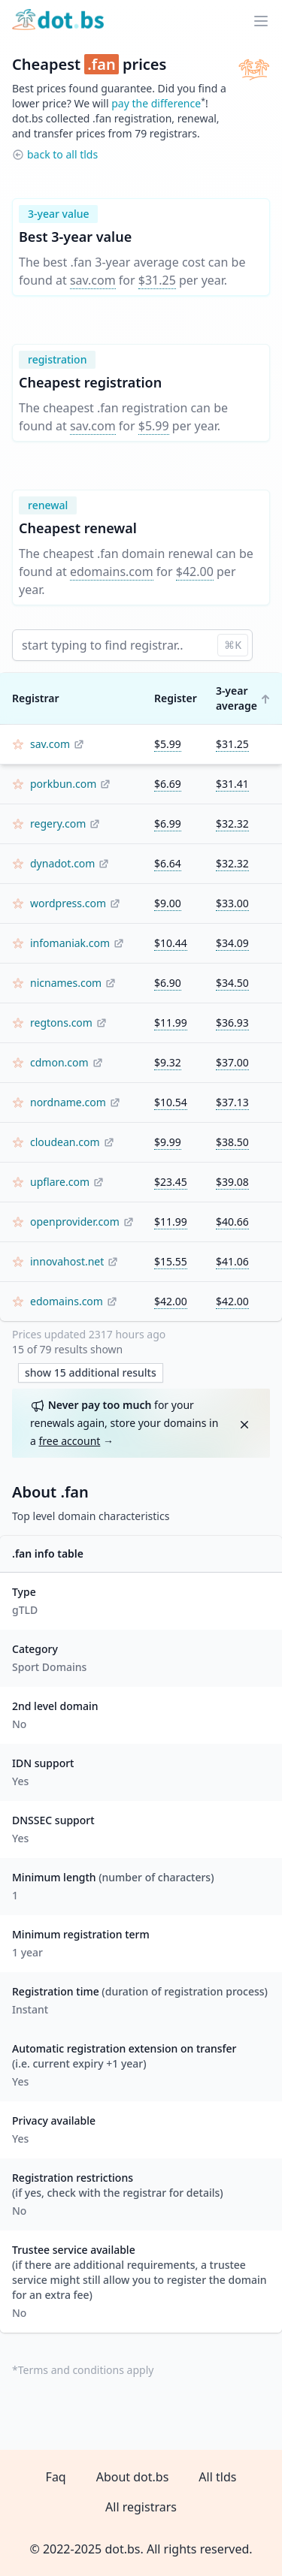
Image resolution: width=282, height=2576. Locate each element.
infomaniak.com (70, 943)
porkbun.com (63, 784)
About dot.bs (132, 2477)
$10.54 (170, 1102)
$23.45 (170, 1182)
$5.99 (153, 426)
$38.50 (232, 1142)
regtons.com (61, 1022)
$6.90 (167, 983)
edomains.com (111, 571)
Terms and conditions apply (86, 2370)
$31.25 (157, 280)
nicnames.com (66, 983)
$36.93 (232, 1022)
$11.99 (170, 1022)
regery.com (58, 823)
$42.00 (195, 571)
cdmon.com (59, 1062)
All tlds (217, 2477)
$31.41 (232, 784)
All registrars (141, 2507)
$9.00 (167, 903)
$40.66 (232, 1221)
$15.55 (170, 1261)
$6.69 (167, 784)
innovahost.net (67, 1261)
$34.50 (232, 983)
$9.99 (167, 1142)
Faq (56, 2477)
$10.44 (170, 943)
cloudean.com (65, 1142)
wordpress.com (68, 903)
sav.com (93, 280)
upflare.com (59, 1182)
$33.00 (232, 903)
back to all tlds (62, 154)
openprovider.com (75, 1221)
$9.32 (167, 1062)
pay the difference (156, 103)
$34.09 (232, 943)
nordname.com (68, 1102)
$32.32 (232, 823)
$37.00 (232, 1062)
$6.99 (167, 823)
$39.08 (232, 1182)
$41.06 (232, 1261)
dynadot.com (62, 863)
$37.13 (232, 1102)
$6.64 (167, 863)
